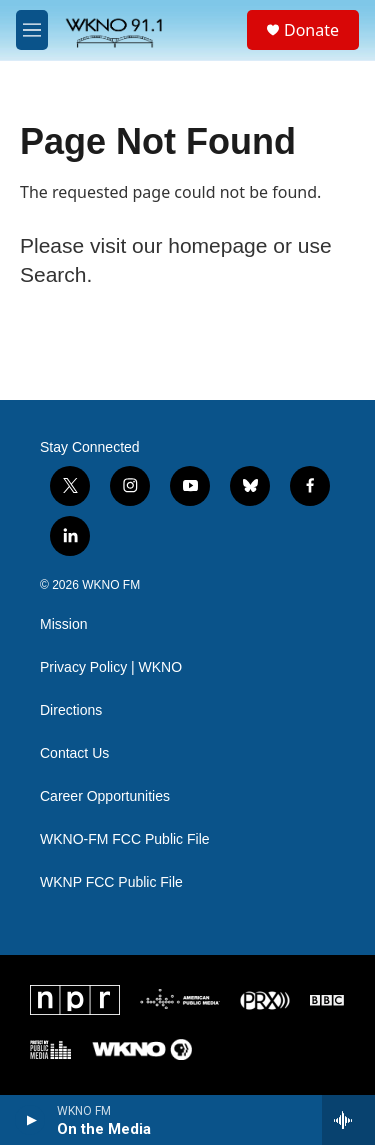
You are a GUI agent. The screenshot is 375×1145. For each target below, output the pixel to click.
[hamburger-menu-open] (32, 30)
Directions (71, 710)
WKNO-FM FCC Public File (125, 839)
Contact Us (74, 753)
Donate (311, 30)
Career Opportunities (105, 796)
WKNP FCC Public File (111, 882)
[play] (30, 1120)
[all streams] (348, 1120)
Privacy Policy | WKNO (111, 667)
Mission (63, 624)
